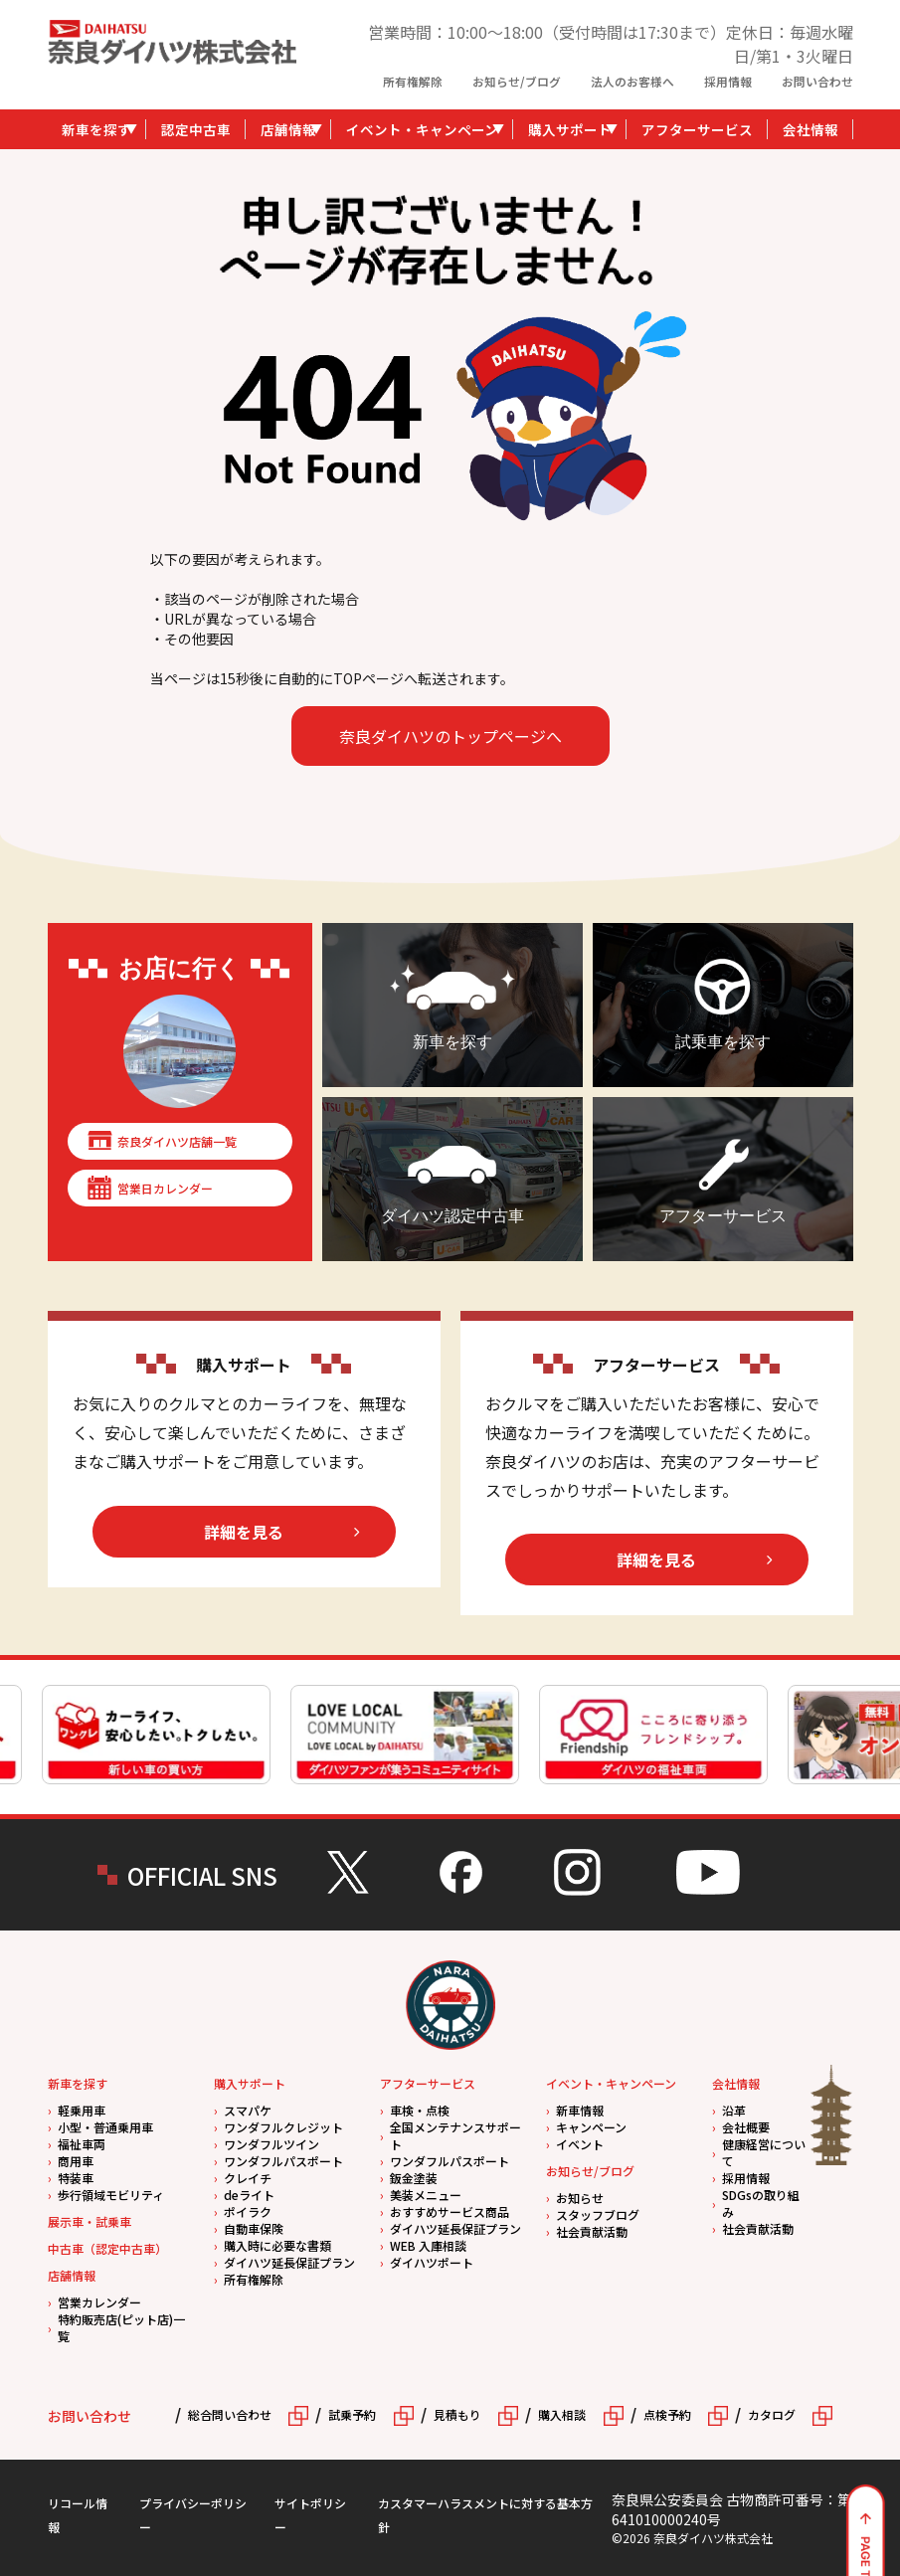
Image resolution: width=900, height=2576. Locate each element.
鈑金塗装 (414, 2177)
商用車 (75, 2160)
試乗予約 (352, 2414)
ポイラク (247, 2211)
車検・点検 (420, 2110)
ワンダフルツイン (271, 2143)
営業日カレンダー (165, 1188)
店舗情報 (288, 129)
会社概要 (746, 2126)
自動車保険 (253, 2228)
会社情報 (810, 129)
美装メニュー (425, 2194)
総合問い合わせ (229, 2414)
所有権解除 (413, 81)
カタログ (772, 2414)
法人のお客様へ (632, 81)
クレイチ (247, 2177)
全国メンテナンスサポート (455, 2135)
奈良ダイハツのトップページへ (450, 736)
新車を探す (96, 129)
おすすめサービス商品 (449, 2211)
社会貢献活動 (592, 2231)
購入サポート (570, 129)
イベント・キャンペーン (422, 129)
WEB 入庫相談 (428, 2245)
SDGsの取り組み (761, 2203)
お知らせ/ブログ (516, 81)
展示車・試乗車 (89, 2221)
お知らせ (580, 2197)
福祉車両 (81, 2143)
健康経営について (764, 2152)
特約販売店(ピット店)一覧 (121, 2327)
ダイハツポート (431, 2262)
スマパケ (247, 2110)
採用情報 (728, 81)
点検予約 (667, 2414)
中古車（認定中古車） (107, 2248)
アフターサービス (697, 129)
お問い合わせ (817, 81)
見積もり (457, 2414)
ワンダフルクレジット (283, 2126)
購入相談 (562, 2414)
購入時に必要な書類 (277, 2245)
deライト (249, 2194)
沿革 (734, 2110)
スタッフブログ (597, 2214)
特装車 (75, 2177)
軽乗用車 (81, 2110)
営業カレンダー (99, 2302)
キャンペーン (591, 2126)
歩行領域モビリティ (111, 2194)
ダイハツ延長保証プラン (289, 2262)
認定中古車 (196, 129)
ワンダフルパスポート (283, 2160)
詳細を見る (243, 1532)
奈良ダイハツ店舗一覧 (177, 1141)
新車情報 (580, 2110)
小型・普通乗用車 (105, 2126)
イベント (580, 2143)
